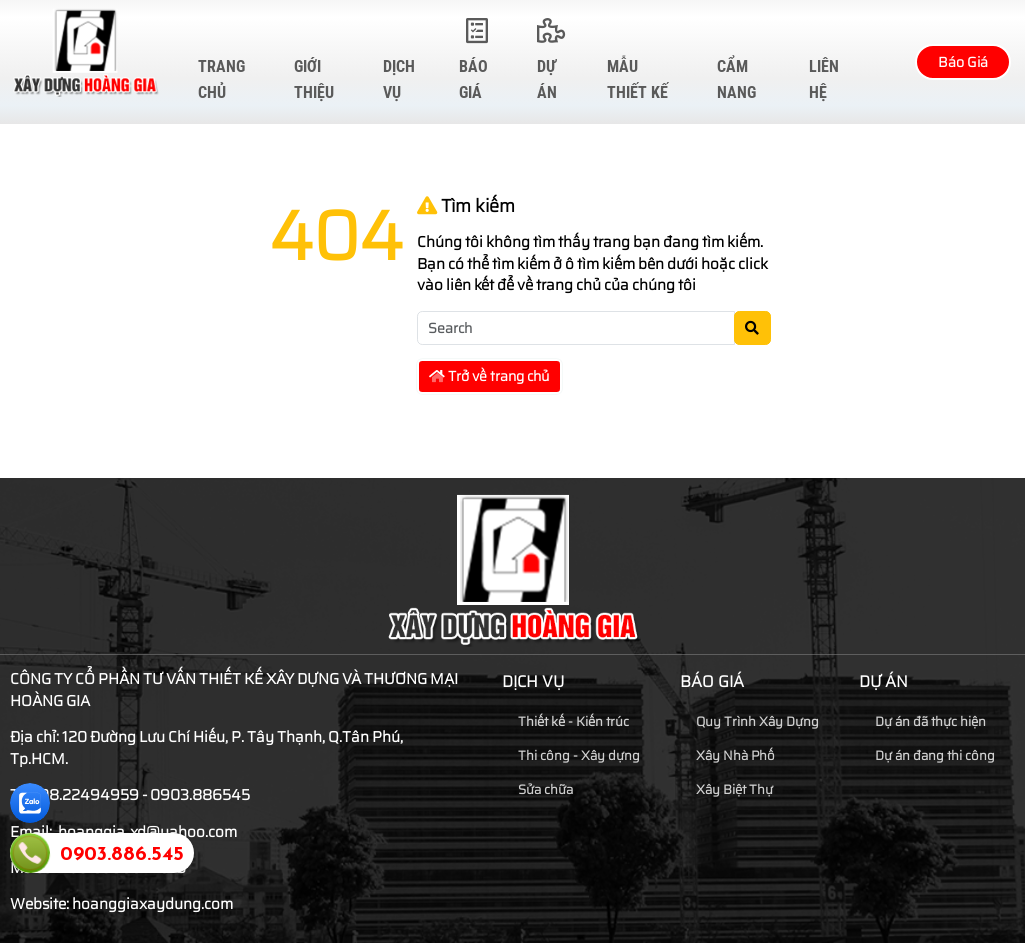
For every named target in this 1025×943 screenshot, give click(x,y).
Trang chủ (225, 60)
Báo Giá (477, 60)
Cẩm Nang (742, 60)
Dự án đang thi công (927, 755)
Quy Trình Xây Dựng (749, 721)
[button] (899, 62)
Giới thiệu (318, 60)
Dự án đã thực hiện (922, 721)
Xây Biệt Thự (726, 789)
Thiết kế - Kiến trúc (565, 721)
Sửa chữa (537, 789)
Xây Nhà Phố (727, 755)
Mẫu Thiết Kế (640, 60)
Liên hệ (825, 60)
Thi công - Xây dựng (571, 755)
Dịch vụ (400, 60)
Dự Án (551, 60)
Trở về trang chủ (489, 376)
